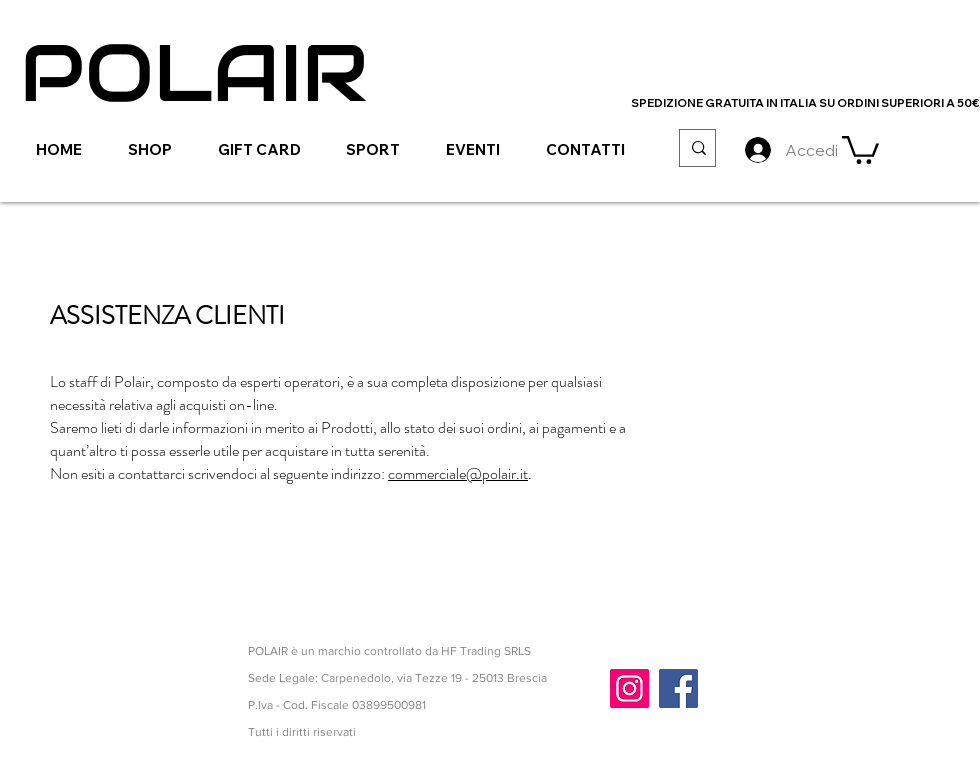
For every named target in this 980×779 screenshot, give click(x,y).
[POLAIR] (193, 73)
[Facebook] (678, 688)
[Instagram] (629, 688)
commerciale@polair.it (458, 473)
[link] (860, 148)
